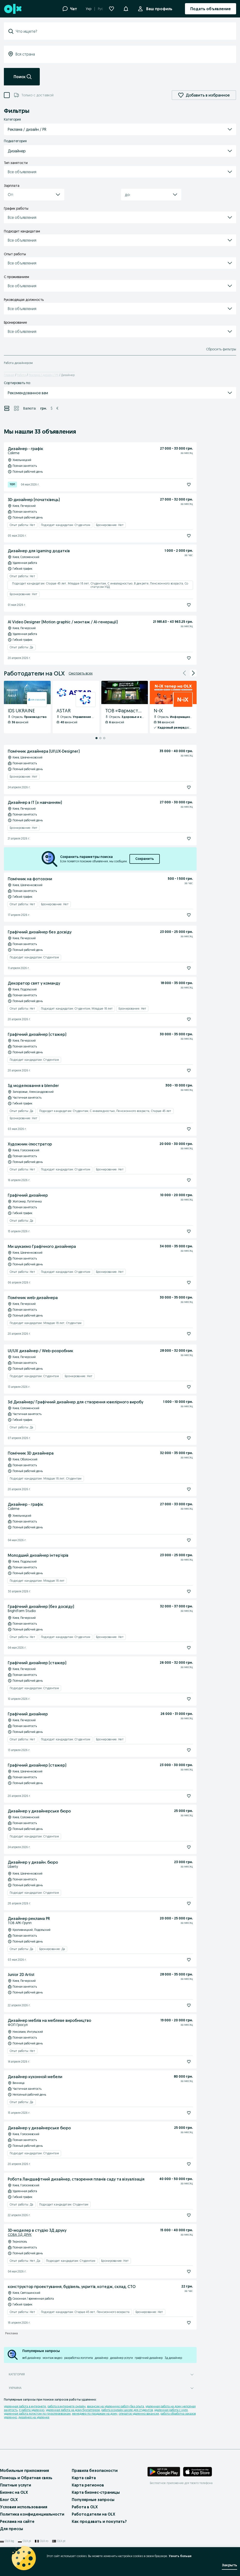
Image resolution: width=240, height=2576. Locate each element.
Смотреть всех (81, 673)
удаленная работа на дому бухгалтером (73, 2410)
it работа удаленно (31, 2410)
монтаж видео (52, 2358)
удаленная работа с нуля (171, 2410)
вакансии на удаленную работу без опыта (115, 2406)
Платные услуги (15, 2485)
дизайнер (101, 2358)
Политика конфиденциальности (32, 2514)
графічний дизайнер (149, 2358)
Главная (9, 375)
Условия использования (23, 2506)
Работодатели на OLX (93, 2514)
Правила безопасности (95, 2470)
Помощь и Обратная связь (26, 2477)
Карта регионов (88, 2485)
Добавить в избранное (204, 95)
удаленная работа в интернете (25, 2406)
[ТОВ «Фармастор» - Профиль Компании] (124, 707)
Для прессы (11, 2528)
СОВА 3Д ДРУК (20, 2234)
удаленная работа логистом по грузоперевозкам (37, 2413)
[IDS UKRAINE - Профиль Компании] (27, 707)
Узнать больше (180, 2556)
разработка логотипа (78, 2358)
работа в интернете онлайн (67, 2406)
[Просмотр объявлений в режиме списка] (7, 408)
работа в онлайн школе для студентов (127, 2410)
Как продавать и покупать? (99, 2521)
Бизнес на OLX (14, 2492)
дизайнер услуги (121, 2358)
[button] (126, 8)
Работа (21, 375)
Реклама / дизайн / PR (43, 375)
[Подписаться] (189, 484)
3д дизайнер (173, 2358)
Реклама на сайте (17, 2521)
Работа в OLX (85, 2506)
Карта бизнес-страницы (96, 2492)
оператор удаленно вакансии (139, 2413)
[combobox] (123, 31)
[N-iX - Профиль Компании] (173, 707)
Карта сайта (84, 2477)
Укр (88, 9)
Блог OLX (9, 2499)
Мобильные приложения (24, 2470)
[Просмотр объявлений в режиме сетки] (16, 408)
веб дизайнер (31, 2358)
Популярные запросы (93, 2499)
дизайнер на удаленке (33, 2417)
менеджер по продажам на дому (94, 2413)
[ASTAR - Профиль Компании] (76, 707)
